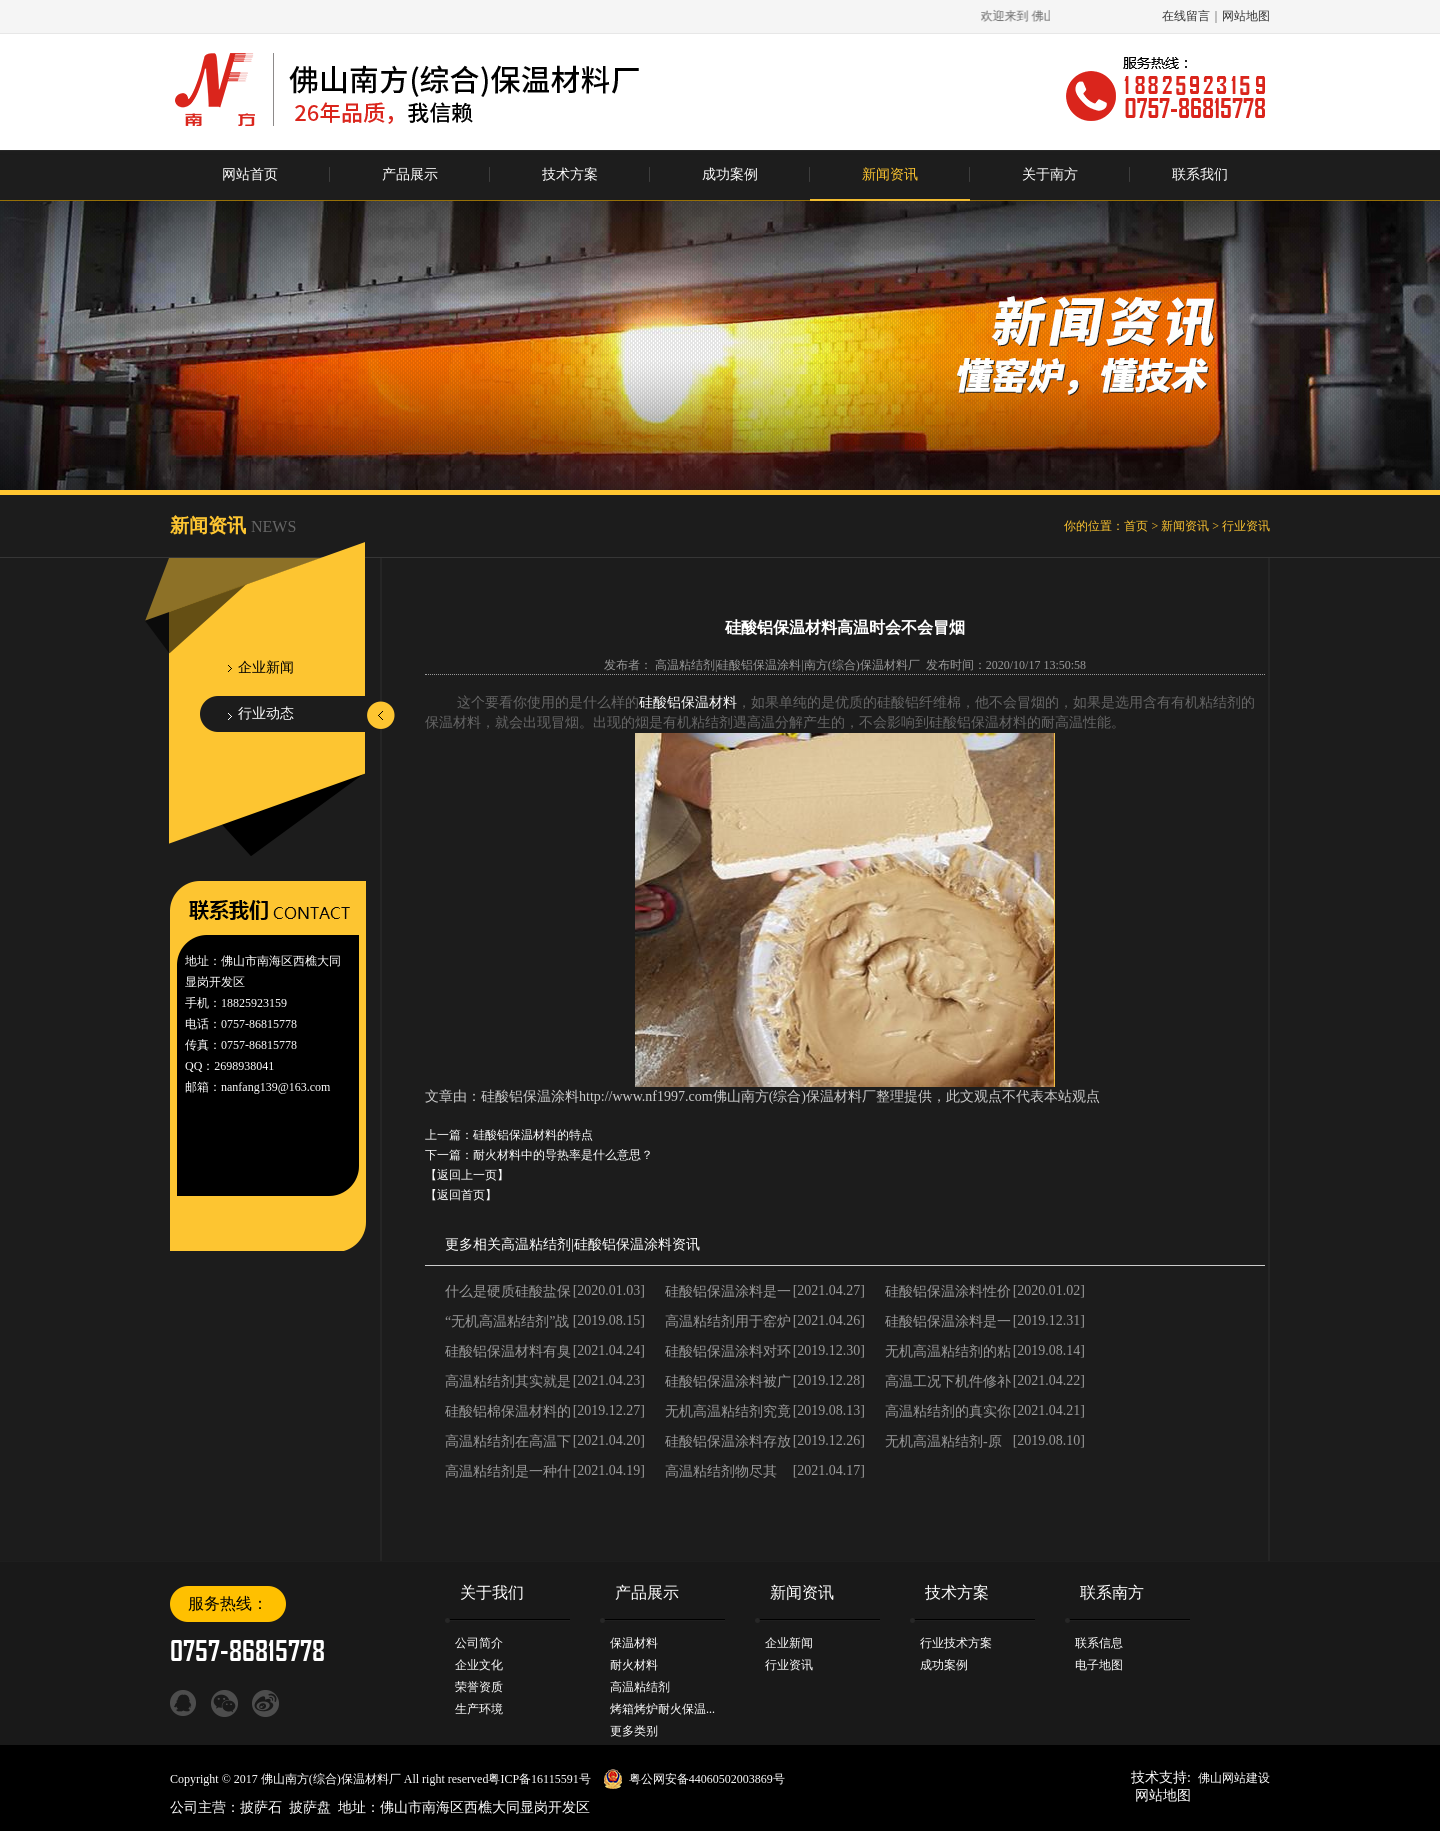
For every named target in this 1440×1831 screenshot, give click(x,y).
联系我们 (1200, 174)
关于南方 (1050, 174)
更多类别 (634, 1731)
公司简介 (479, 1643)
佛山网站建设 (1234, 1778)
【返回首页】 (461, 1195)
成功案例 (730, 174)
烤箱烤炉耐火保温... (662, 1709)
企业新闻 (266, 667)
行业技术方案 (956, 1643)
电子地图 (1099, 1665)
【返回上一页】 (467, 1175)
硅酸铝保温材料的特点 (533, 1135)
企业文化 (479, 1665)
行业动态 (266, 713)
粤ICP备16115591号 (539, 1779)
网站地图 (1246, 16)
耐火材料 (634, 1665)
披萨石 (261, 1807)
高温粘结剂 (536, 1244)
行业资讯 (1246, 526)
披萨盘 (310, 1807)
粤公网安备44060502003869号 (707, 1779)
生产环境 (479, 1709)
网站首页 (250, 174)
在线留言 (1186, 16)
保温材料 (634, 1643)
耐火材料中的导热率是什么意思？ (563, 1155)
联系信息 (1099, 1643)
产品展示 (410, 174)
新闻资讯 (890, 174)
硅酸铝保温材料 (688, 702)
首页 (1136, 526)
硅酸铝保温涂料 (623, 1244)
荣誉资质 (479, 1687)
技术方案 (570, 174)
